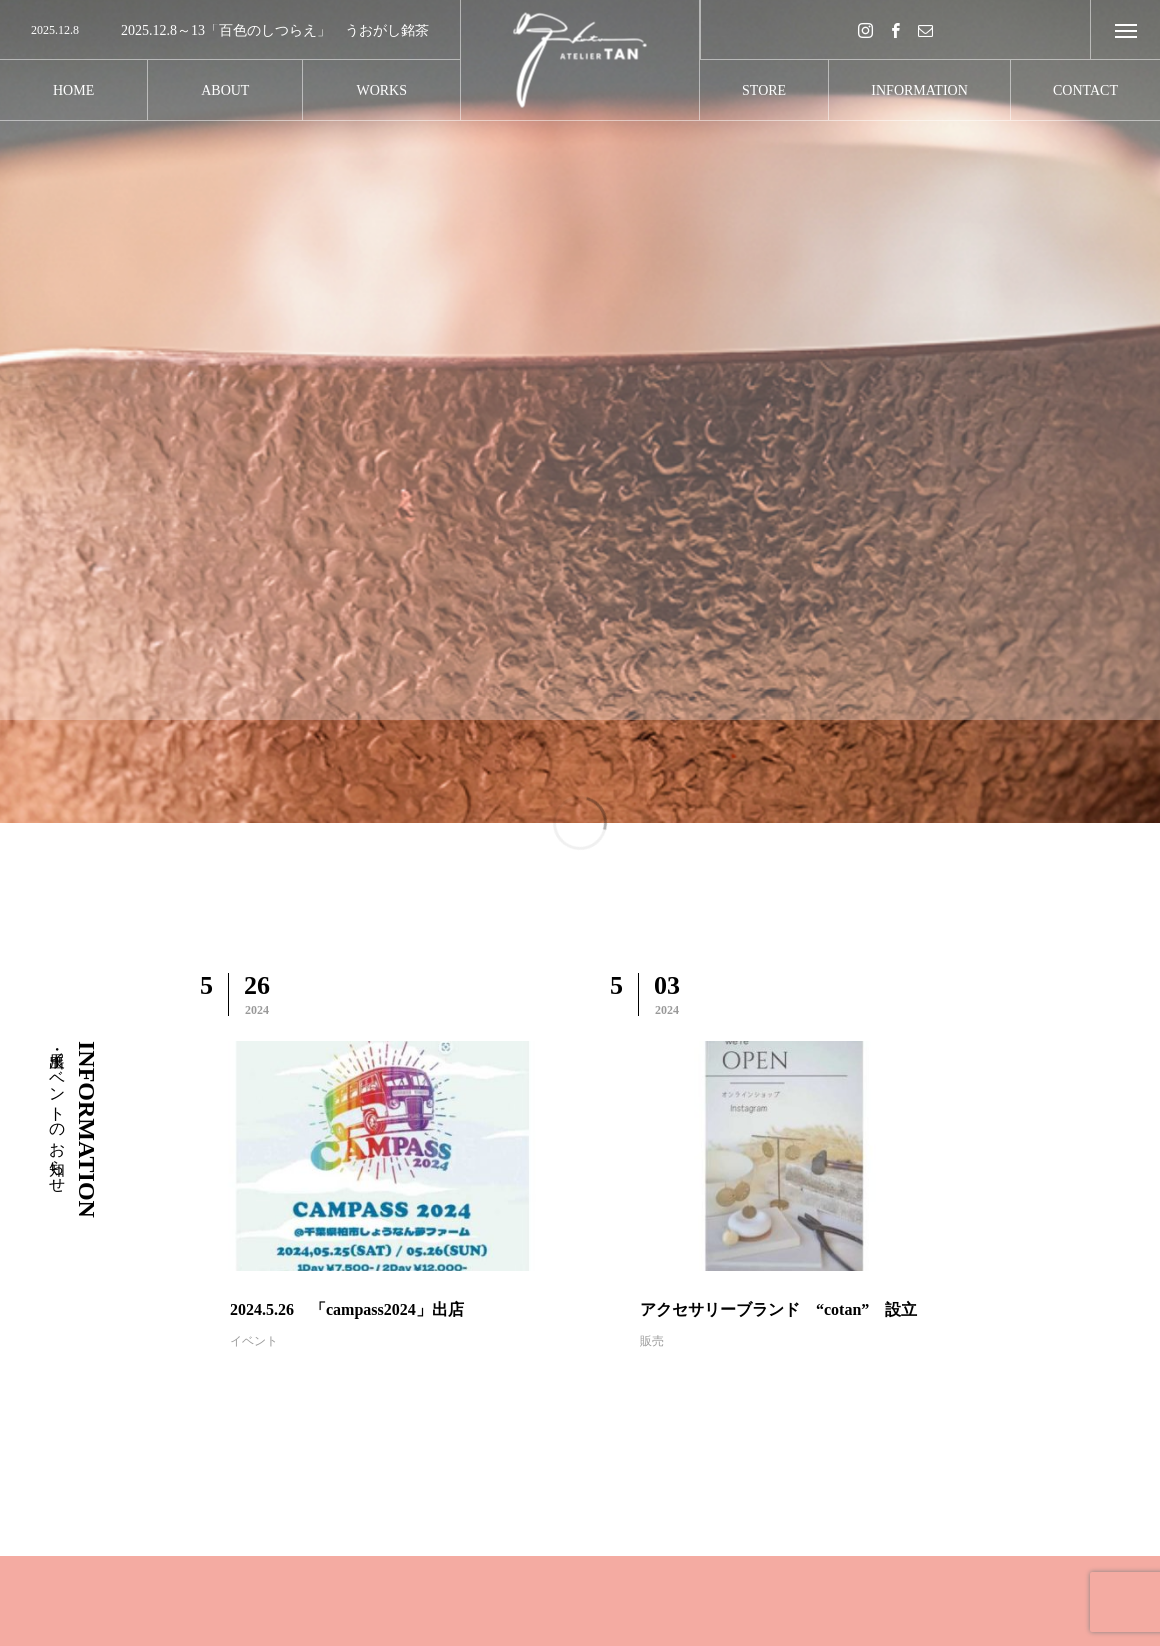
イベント (254, 1341)
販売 (652, 1341)
